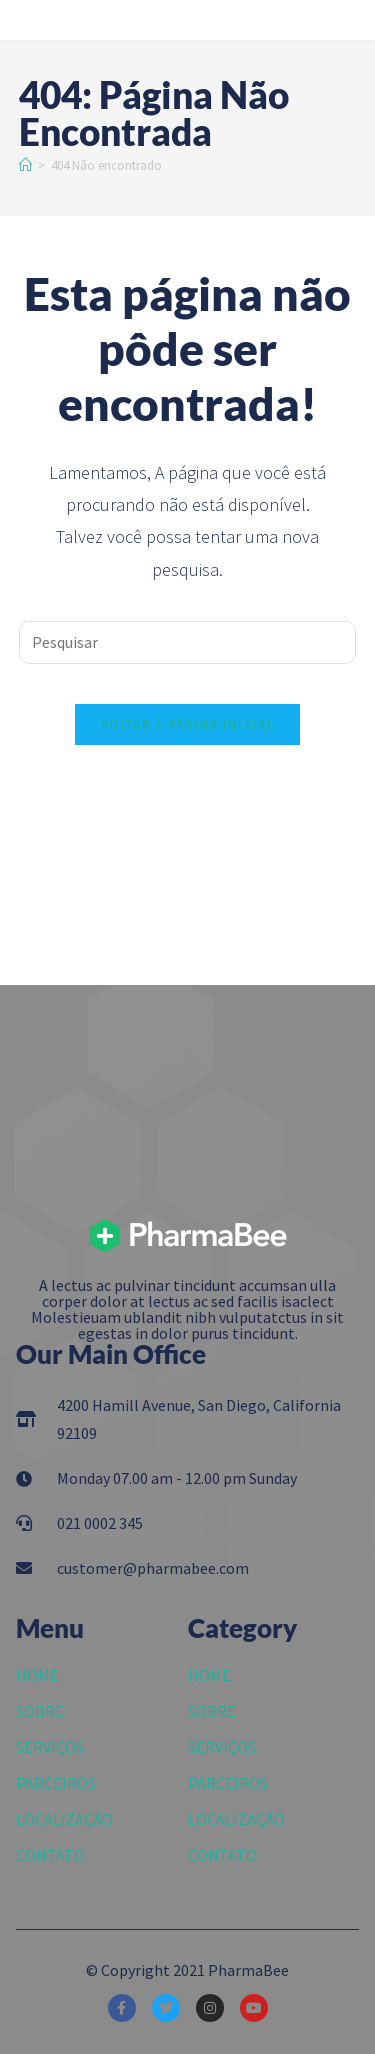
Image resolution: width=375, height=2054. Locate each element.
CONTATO (50, 1855)
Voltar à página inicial (187, 724)
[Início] (25, 165)
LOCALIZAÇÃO (64, 1819)
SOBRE (40, 1711)
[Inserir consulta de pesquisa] (188, 642)
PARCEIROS (56, 1783)
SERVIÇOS (50, 1747)
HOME (37, 1675)
